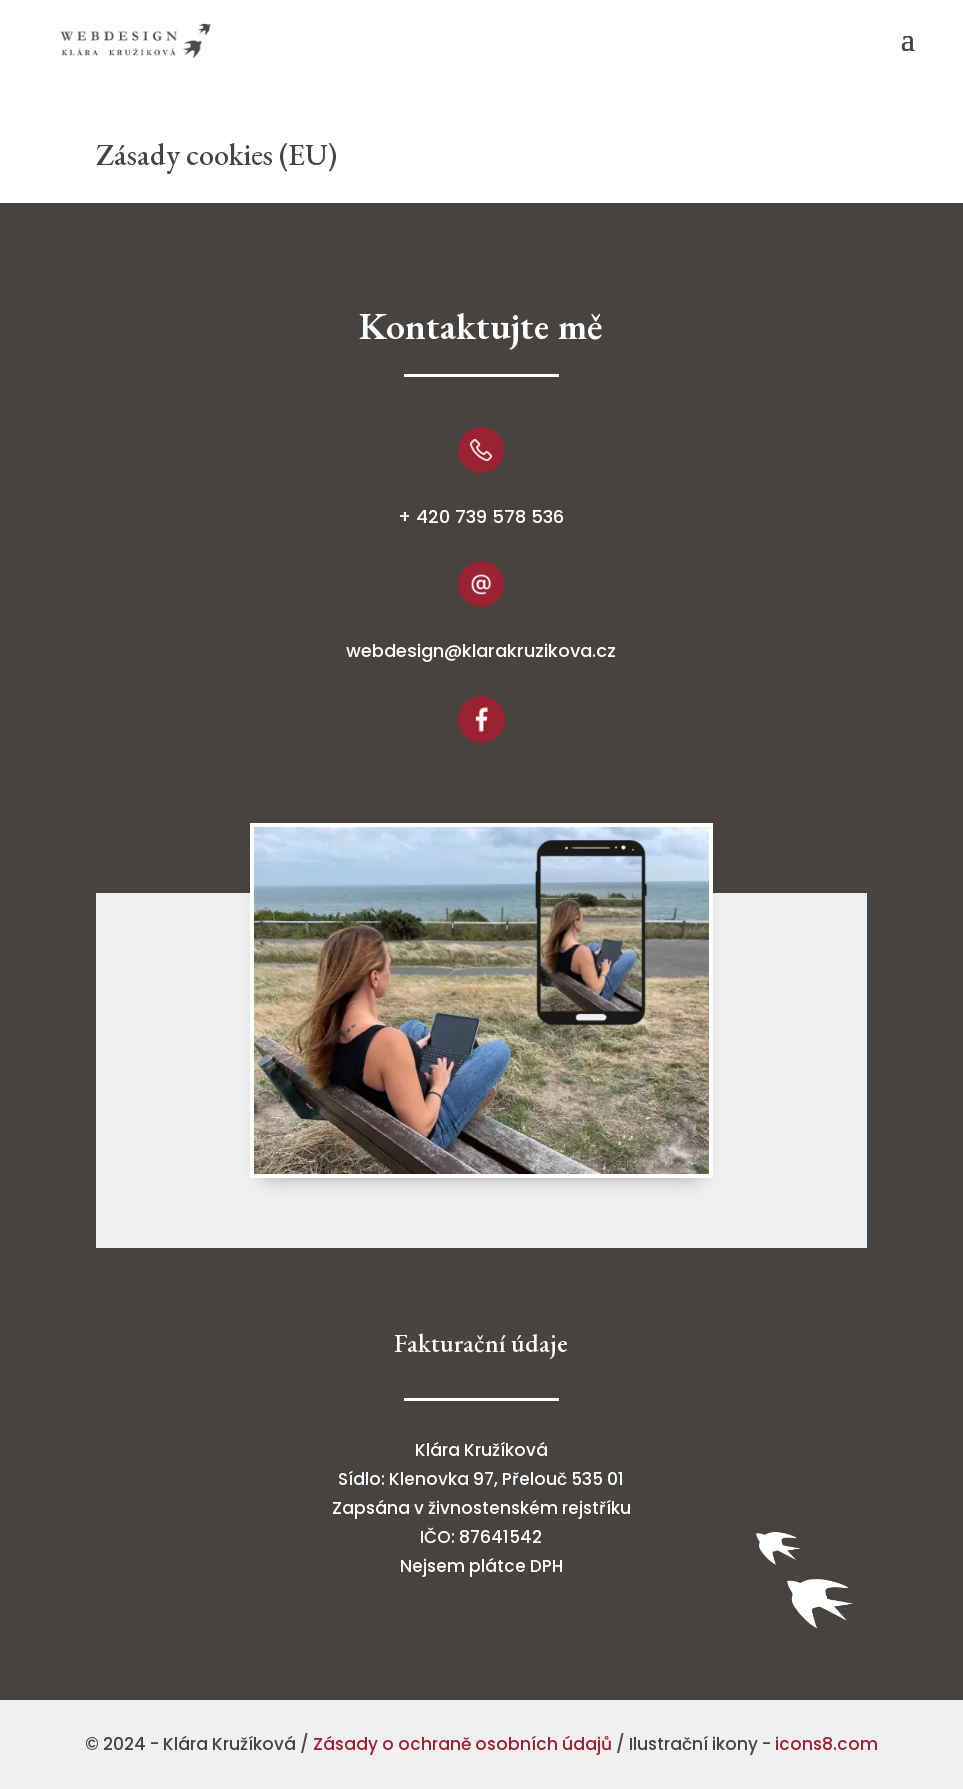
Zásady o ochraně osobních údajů (462, 1744)
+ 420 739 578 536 (481, 516)
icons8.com (826, 1744)
